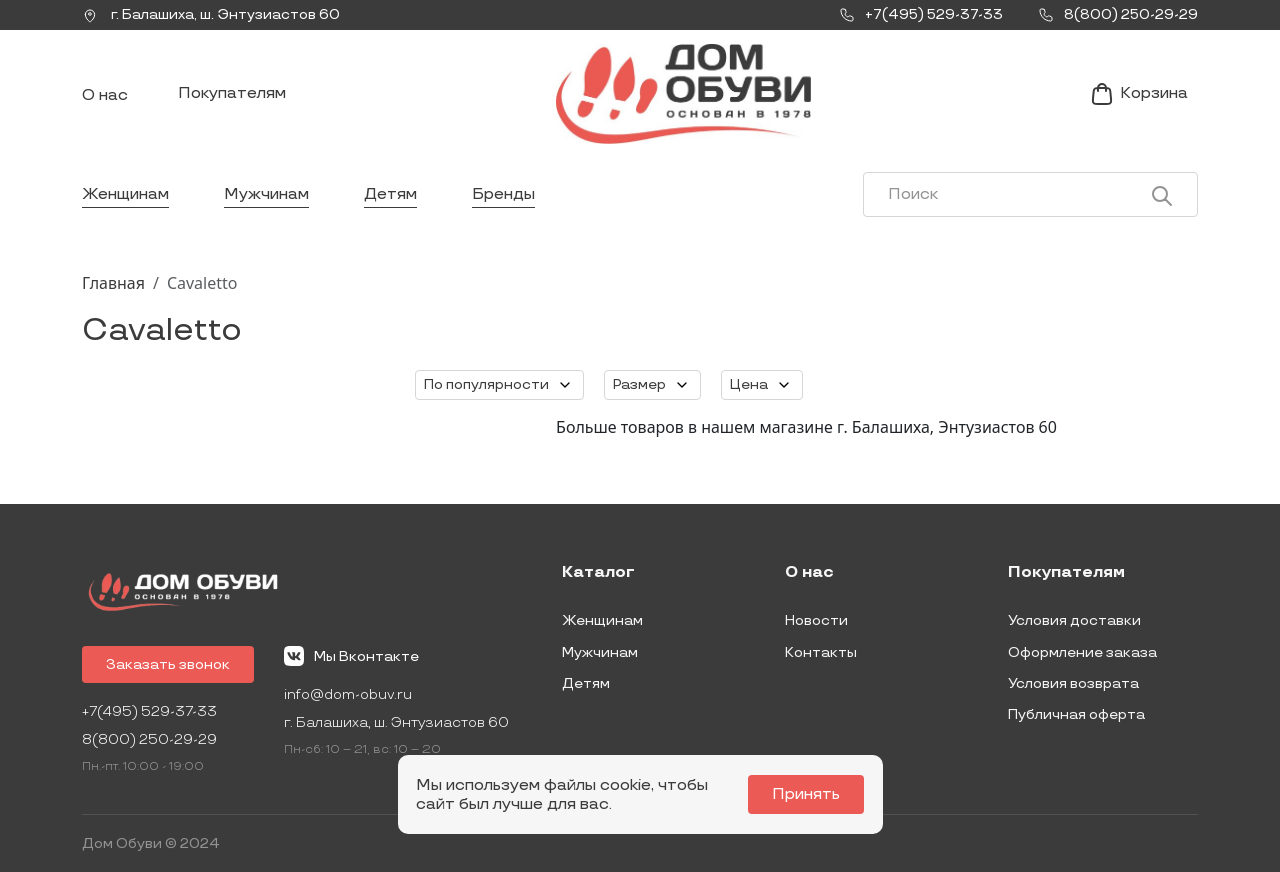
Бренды (503, 194)
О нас (105, 95)
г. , (211, 15)
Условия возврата (1073, 683)
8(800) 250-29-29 (149, 739)
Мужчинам (266, 194)
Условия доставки (1074, 620)
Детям (390, 194)
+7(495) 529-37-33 (149, 711)
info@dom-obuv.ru (348, 694)
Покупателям (232, 93)
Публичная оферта (1076, 714)
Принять (806, 794)
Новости (816, 620)
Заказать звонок (168, 664)
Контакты (821, 652)
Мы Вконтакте (351, 656)
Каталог (598, 573)
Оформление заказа (1082, 652)
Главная (113, 283)
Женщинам (125, 194)
